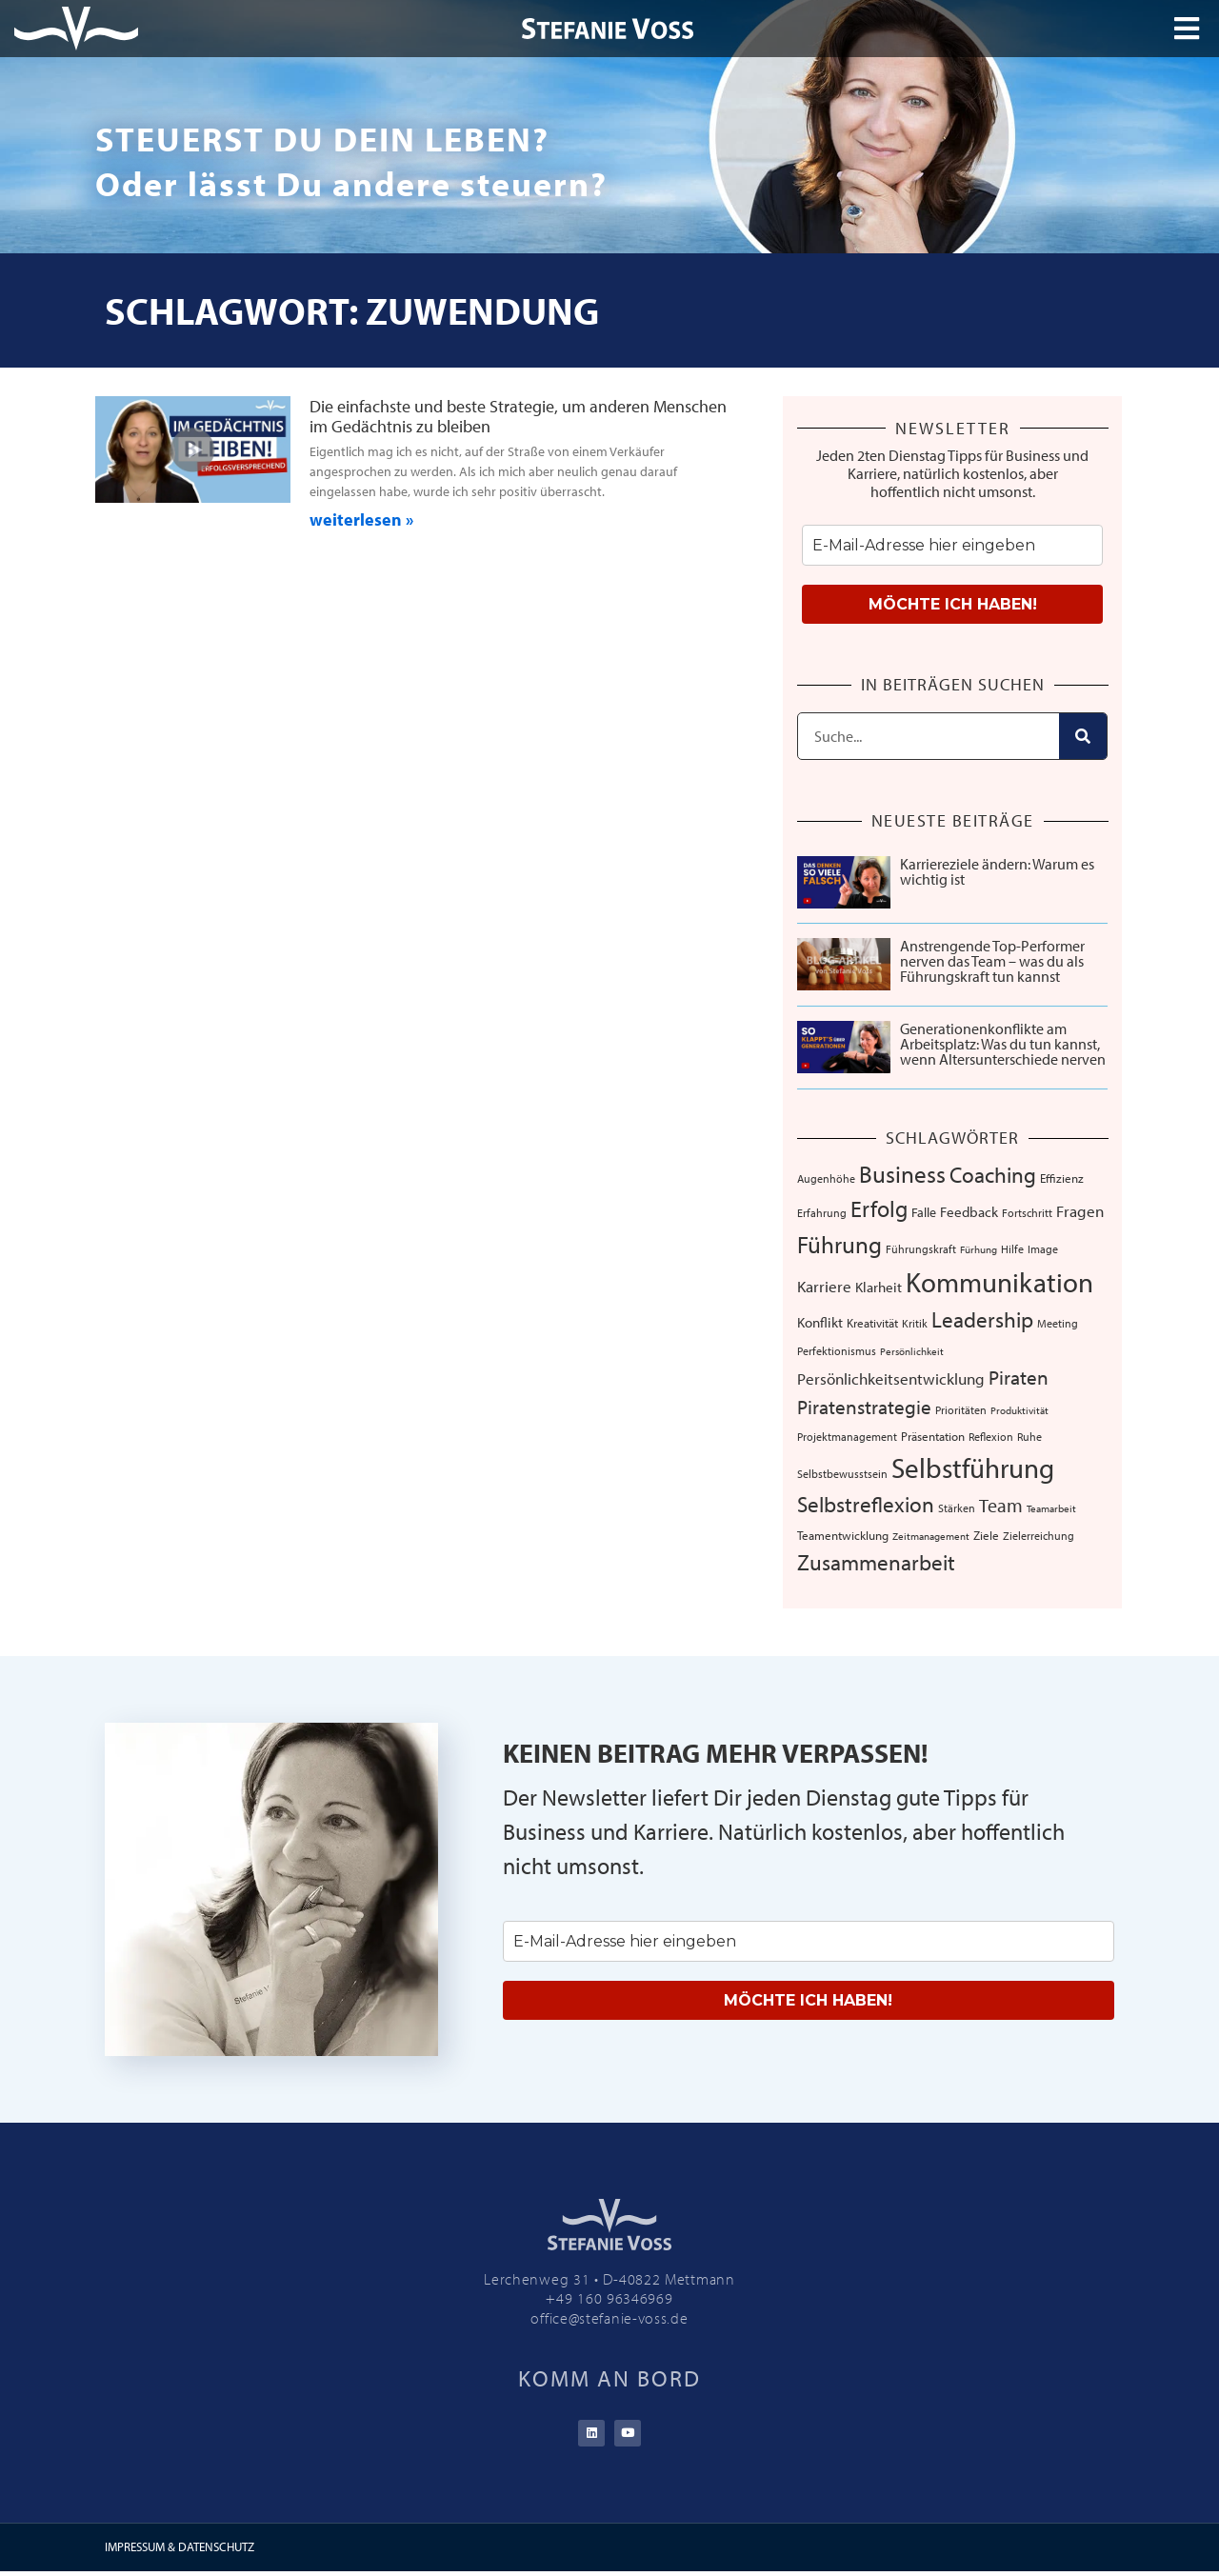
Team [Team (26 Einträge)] (1001, 1504)
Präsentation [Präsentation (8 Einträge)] (933, 1436)
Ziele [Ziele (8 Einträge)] (986, 1535)
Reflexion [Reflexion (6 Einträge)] (991, 1436)
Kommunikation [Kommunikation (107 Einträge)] (999, 1282)
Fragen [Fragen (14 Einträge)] (1080, 1211)
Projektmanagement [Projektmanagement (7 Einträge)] (847, 1436)
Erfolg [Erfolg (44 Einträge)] (879, 1208)
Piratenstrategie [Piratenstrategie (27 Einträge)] (864, 1406)
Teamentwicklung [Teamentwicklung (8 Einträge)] (843, 1535)
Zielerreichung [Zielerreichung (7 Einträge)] (1038, 1535)
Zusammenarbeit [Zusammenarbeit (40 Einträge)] (876, 1562)
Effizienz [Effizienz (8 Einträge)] (1062, 1178)
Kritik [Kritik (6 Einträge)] (915, 1323)
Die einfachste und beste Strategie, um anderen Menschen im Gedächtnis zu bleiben (518, 416)
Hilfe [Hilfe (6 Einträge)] (1012, 1249)
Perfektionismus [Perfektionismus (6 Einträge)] (836, 1351)
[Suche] (1083, 736)
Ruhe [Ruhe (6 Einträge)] (1029, 1436)
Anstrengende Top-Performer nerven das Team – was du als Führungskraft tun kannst (992, 961)
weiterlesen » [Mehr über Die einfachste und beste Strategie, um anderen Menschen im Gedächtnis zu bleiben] (361, 519)
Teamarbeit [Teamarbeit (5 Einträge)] (1051, 1508)
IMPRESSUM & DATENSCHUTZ (179, 2551)
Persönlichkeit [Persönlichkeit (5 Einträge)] (912, 1351)
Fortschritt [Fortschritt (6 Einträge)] (1027, 1213)
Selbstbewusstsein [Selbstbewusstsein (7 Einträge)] (842, 1473)
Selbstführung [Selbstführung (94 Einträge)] (972, 1467)
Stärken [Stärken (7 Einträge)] (956, 1507)
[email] (952, 545)
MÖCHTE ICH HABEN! (953, 604)
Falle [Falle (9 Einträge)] (923, 1212)
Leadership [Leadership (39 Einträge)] (982, 1319)
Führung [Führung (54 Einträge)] (839, 1244)
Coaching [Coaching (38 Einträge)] (992, 1174)
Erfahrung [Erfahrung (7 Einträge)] (822, 1212)
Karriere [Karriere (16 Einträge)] (824, 1285)
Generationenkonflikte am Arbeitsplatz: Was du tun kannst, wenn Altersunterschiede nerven (1003, 1043)
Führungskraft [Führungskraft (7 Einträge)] (921, 1248)
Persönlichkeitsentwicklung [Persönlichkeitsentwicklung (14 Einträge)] (891, 1378)
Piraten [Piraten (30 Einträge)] (1019, 1376)
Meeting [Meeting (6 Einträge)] (1057, 1323)
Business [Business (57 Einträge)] (902, 1173)
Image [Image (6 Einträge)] (1043, 1249)
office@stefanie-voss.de (609, 2317)
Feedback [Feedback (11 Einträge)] (969, 1212)
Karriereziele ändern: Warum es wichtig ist (997, 871)
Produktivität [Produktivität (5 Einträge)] (1019, 1410)
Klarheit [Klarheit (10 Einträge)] (878, 1287)
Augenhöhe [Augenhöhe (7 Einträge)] (826, 1178)
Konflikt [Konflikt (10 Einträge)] (820, 1322)
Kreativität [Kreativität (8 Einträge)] (872, 1322)
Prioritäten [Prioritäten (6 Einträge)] (961, 1410)
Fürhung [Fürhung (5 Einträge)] (978, 1249)
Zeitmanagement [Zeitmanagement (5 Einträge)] (930, 1536)
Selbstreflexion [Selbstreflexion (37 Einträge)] (865, 1504)
